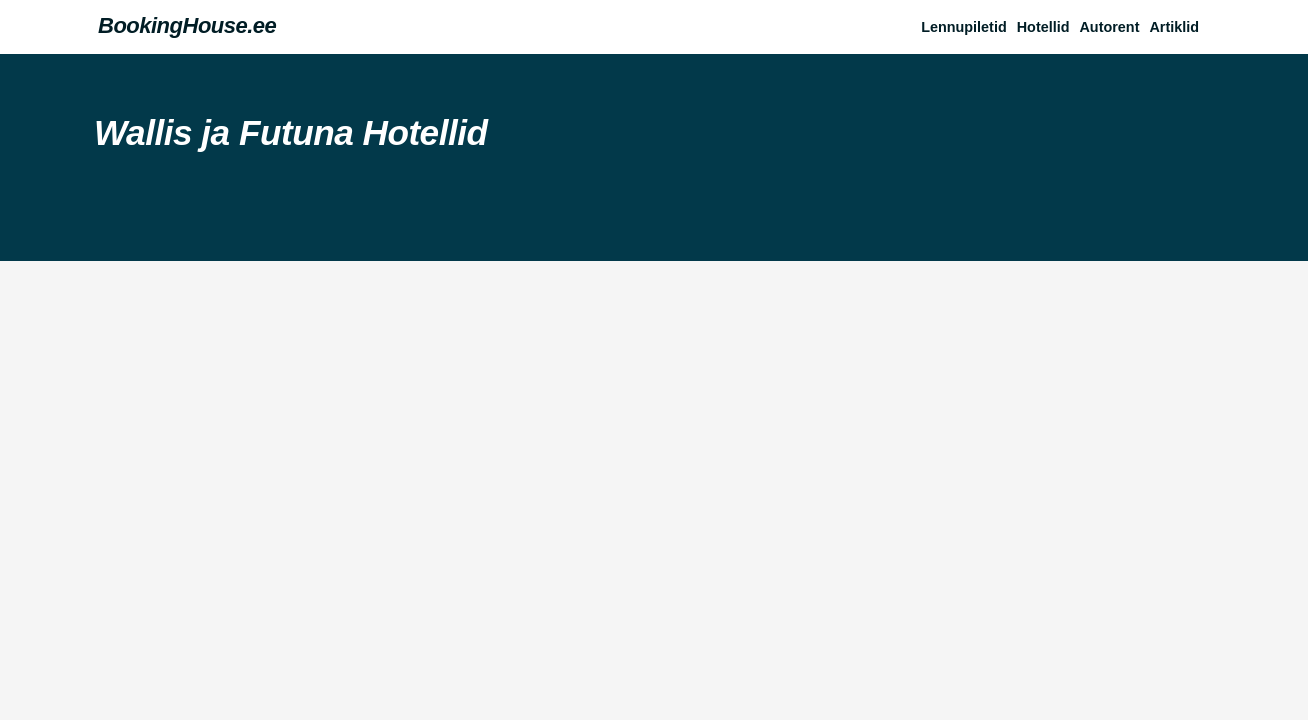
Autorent (1109, 27)
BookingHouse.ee (187, 25)
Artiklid (1174, 27)
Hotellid (1043, 27)
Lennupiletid (964, 27)
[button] (1179, 27)
